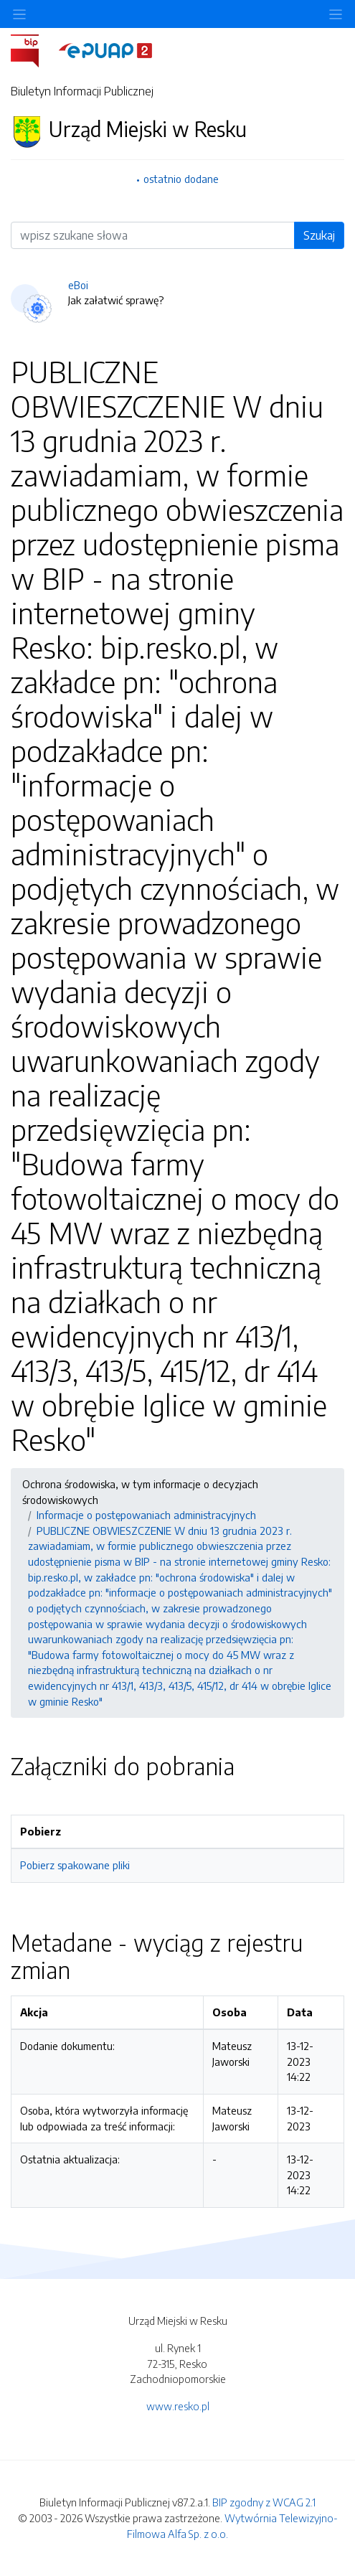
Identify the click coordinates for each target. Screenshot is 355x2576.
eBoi (78, 284)
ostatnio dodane (181, 178)
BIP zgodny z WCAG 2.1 (264, 2502)
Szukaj (319, 235)
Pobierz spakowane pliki (75, 1864)
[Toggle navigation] (336, 14)
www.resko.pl (177, 2405)
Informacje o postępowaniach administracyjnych (146, 1514)
